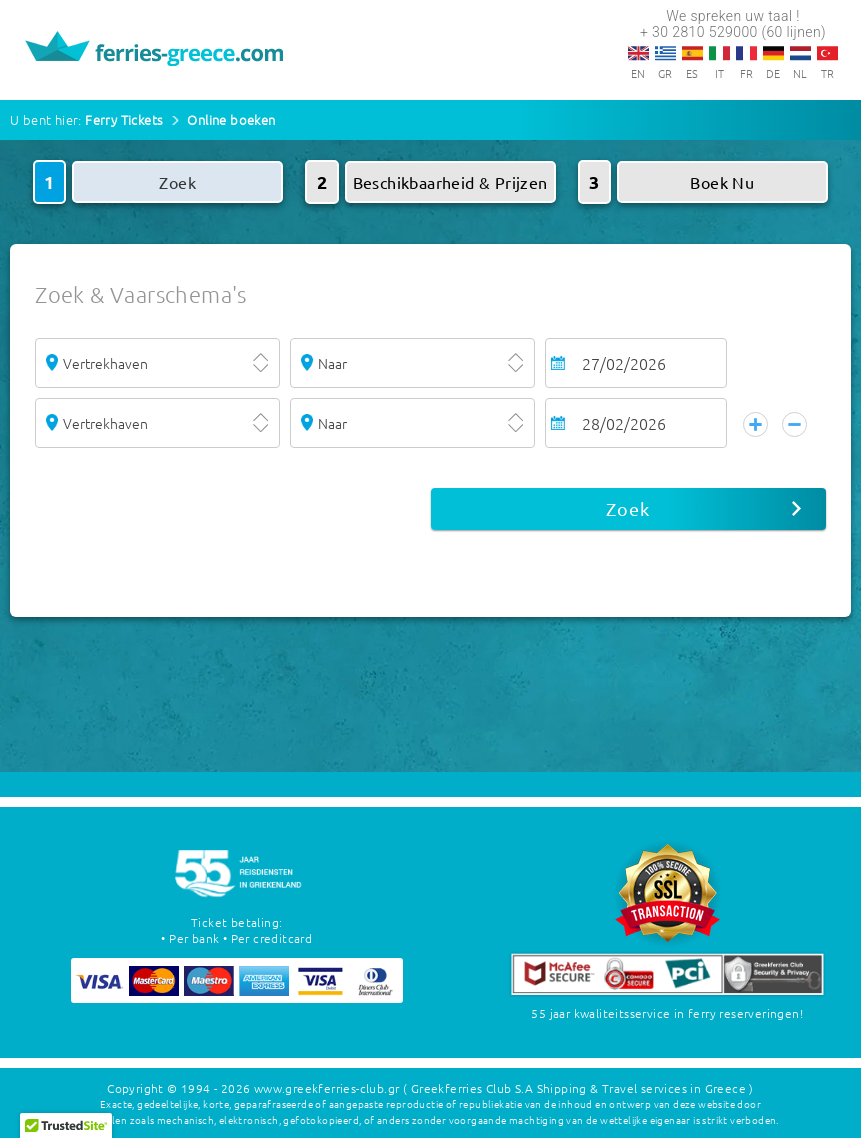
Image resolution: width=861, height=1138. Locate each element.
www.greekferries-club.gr (327, 1088)
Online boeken (231, 119)
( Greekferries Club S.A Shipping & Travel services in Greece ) (578, 1088)
